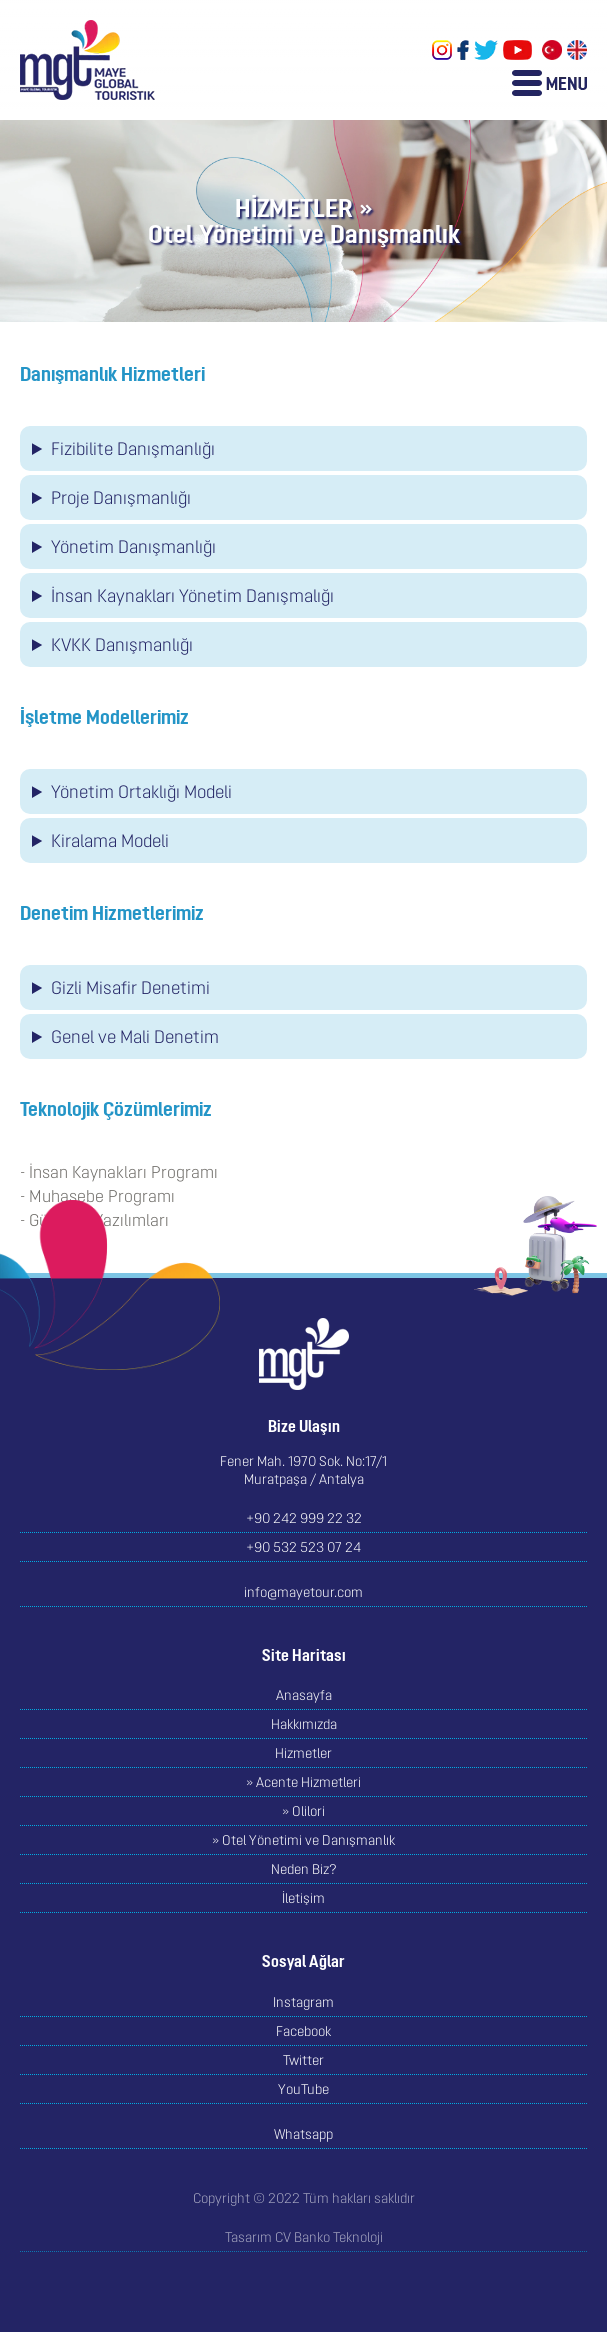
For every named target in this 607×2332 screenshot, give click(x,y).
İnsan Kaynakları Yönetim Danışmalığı (192, 595)
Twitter (486, 50)
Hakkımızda (304, 1724)
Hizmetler (303, 1753)
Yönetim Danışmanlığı (133, 546)
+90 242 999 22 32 (304, 1518)
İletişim (303, 1898)
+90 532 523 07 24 (303, 1547)
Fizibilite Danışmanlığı (133, 448)
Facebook (463, 50)
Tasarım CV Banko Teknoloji (304, 2237)
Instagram (442, 50)
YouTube (517, 50)
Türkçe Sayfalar (552, 50)
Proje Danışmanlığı (121, 497)
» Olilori (303, 1811)
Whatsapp (303, 2134)
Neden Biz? (304, 1869)
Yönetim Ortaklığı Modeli (141, 791)
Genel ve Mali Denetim (135, 1036)
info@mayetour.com (303, 1592)
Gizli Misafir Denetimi (130, 987)
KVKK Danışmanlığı (122, 644)
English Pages (577, 50)
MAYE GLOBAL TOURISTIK (87, 60)
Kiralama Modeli (110, 840)
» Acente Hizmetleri (303, 1782)
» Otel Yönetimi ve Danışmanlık (303, 1840)
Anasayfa (304, 1695)
